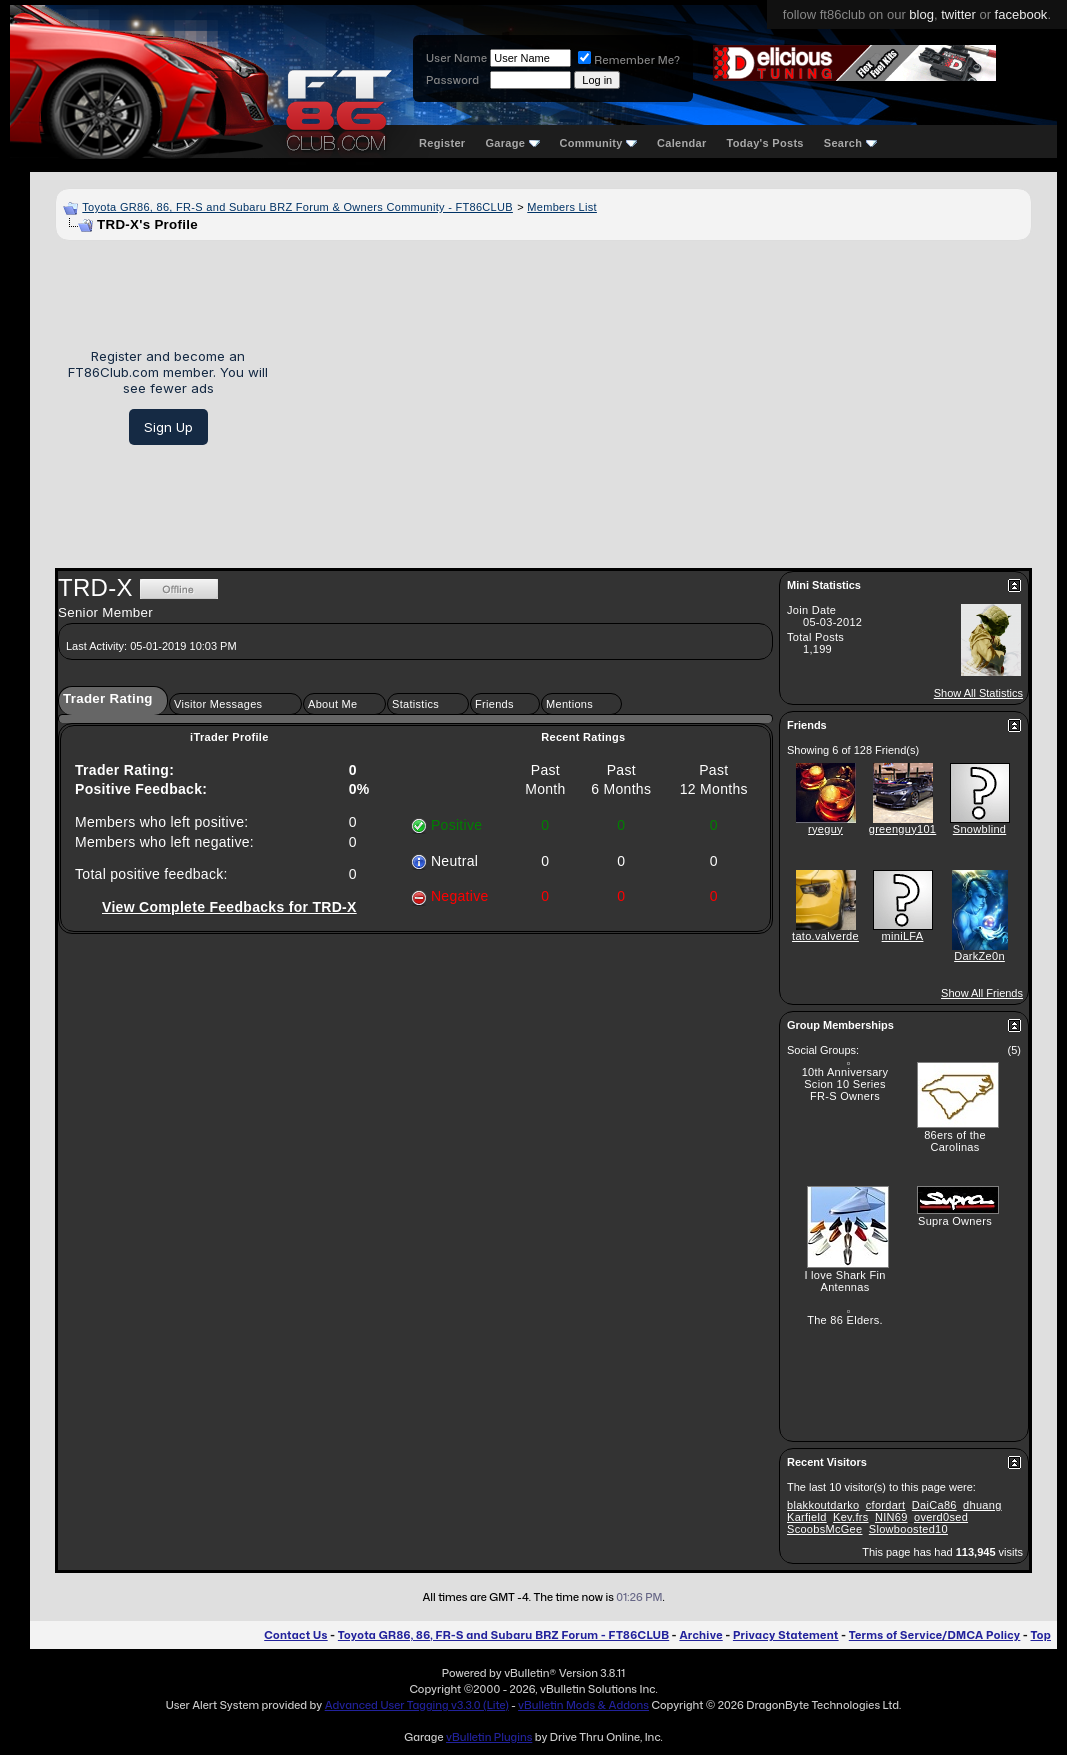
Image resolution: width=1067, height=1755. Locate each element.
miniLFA (903, 936)
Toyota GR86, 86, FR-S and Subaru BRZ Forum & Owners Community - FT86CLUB (297, 207)
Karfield (807, 1517)
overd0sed (941, 1517)
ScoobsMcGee (824, 1529)
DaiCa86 (934, 1505)
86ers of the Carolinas (955, 1141)
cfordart (886, 1505)
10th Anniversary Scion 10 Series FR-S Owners (845, 1084)
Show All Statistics (978, 693)
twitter (958, 14)
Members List (562, 207)
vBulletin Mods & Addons (583, 1705)
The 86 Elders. (845, 1320)
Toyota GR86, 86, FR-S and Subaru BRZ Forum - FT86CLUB (503, 1635)
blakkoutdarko (823, 1505)
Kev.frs (851, 1517)
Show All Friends (982, 993)
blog (921, 14)
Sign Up (168, 427)
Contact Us (295, 1635)
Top (1041, 1635)
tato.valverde (825, 936)
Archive (700, 1635)
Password (452, 80)
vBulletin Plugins (489, 1737)
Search (850, 143)
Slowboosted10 (908, 1529)
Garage (512, 143)
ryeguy (825, 829)
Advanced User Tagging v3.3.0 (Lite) (417, 1705)
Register (442, 143)
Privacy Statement (786, 1635)
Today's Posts (765, 143)
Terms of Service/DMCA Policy (935, 1635)
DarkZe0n (979, 956)
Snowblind (979, 829)
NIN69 (891, 1517)
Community (599, 143)
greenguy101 (903, 829)
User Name (456, 58)
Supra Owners (955, 1221)
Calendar (681, 143)
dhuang (982, 1505)
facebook (1021, 14)
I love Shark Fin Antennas (844, 1281)
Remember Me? (629, 60)
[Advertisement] (657, 397)
